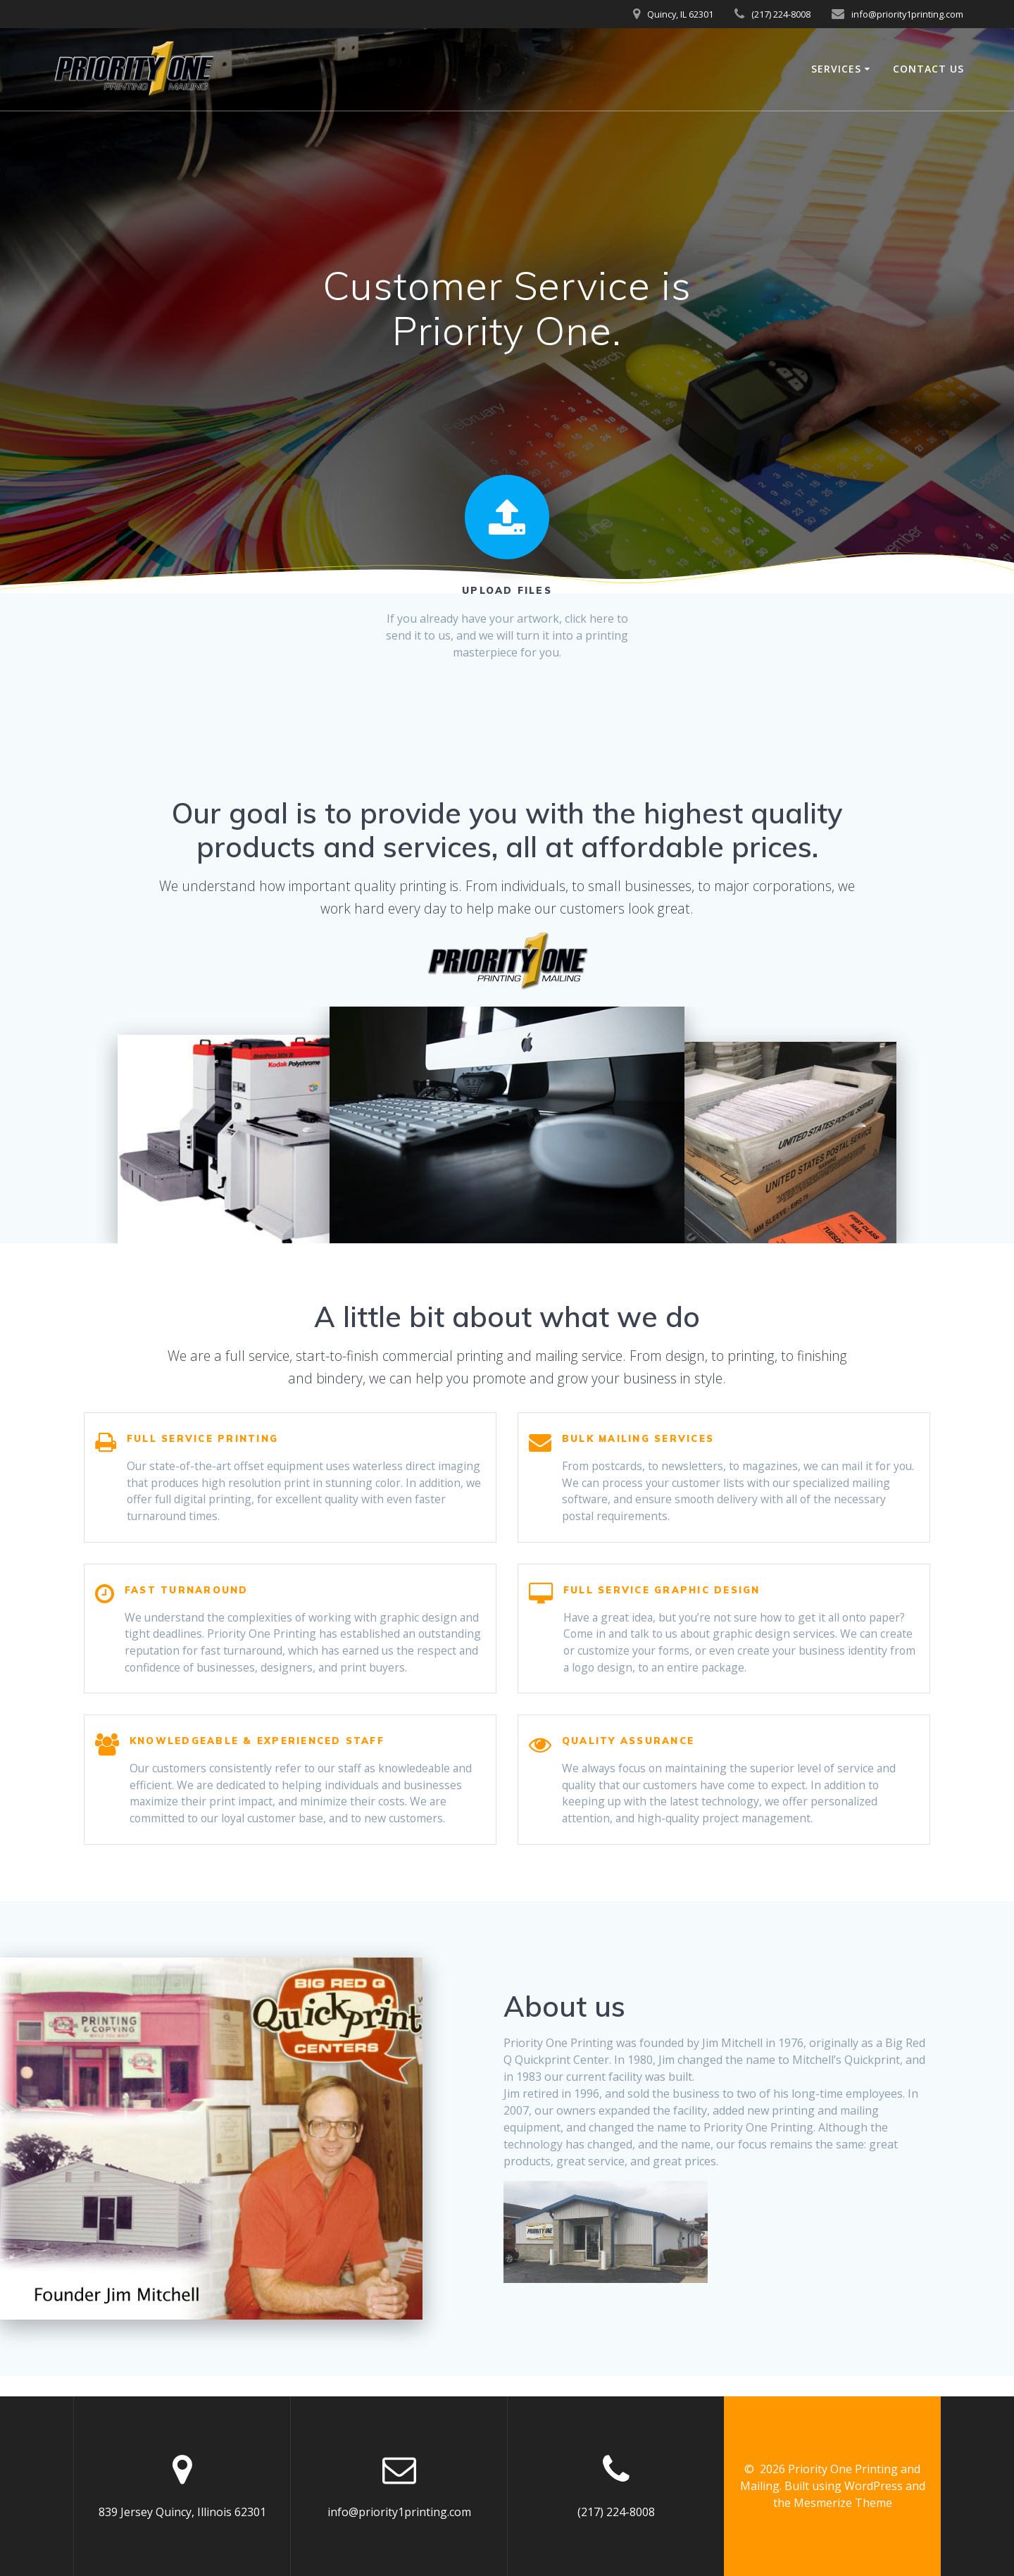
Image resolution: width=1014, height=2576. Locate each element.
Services (836, 68)
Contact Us (928, 68)
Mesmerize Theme (843, 2502)
